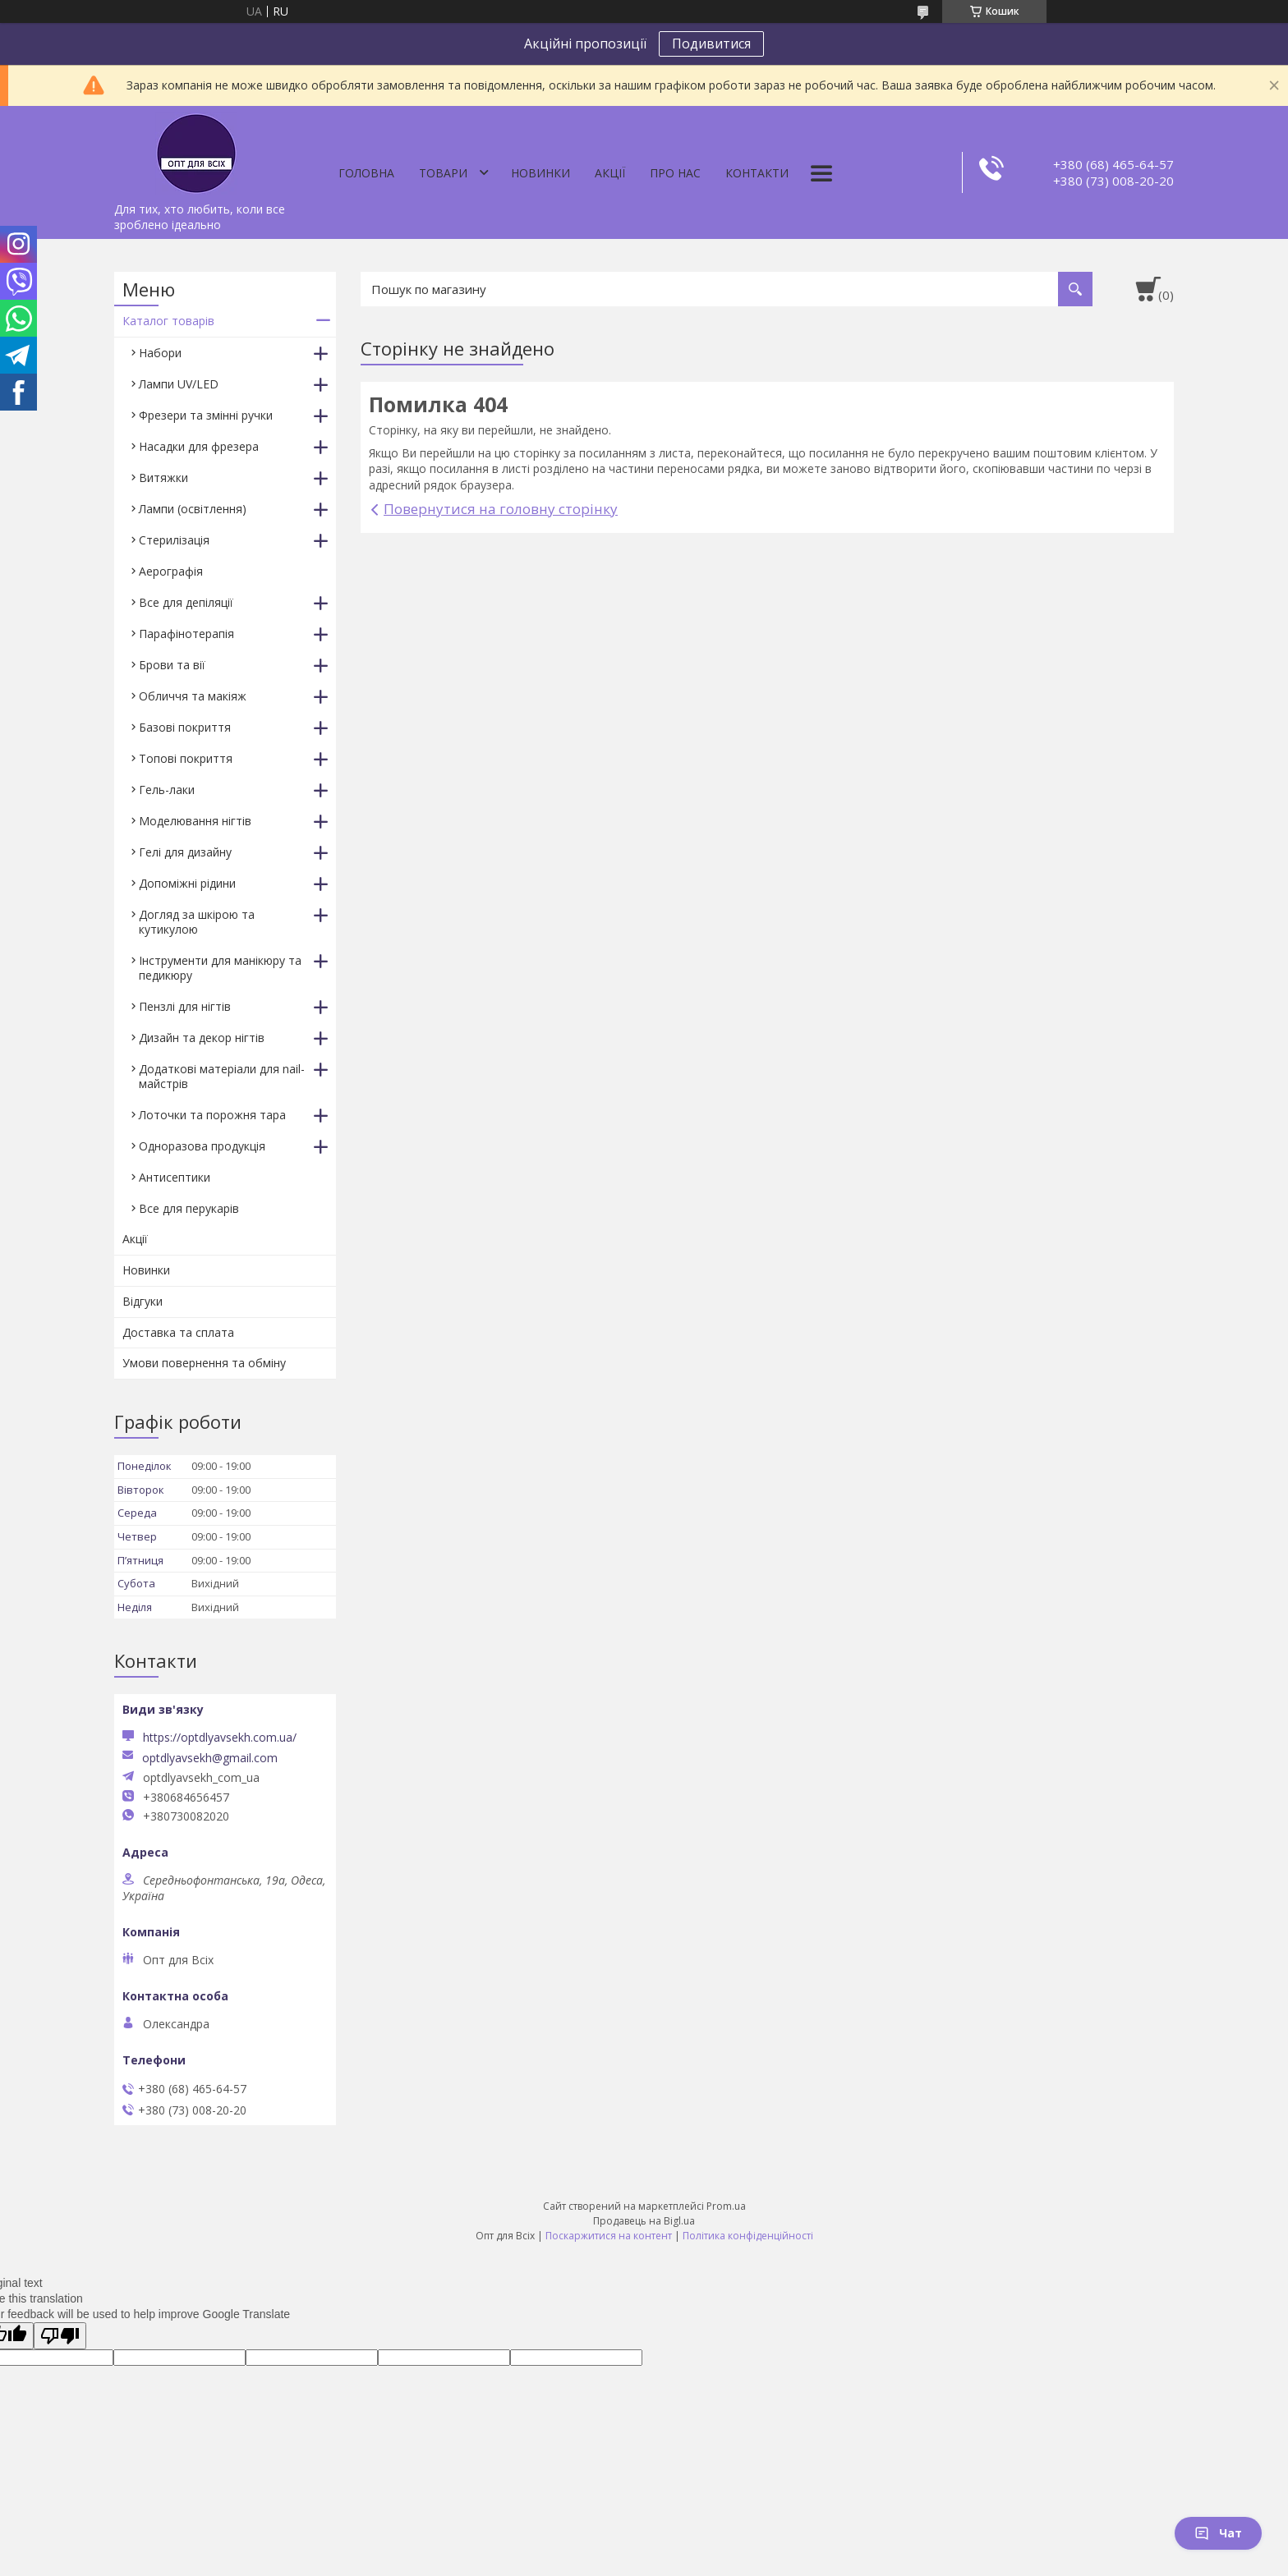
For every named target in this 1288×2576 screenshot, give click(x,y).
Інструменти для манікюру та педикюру (220, 968)
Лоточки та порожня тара (212, 1115)
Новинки (540, 173)
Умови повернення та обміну (204, 1363)
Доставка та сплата (178, 1332)
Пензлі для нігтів (185, 1006)
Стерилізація (174, 540)
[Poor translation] (60, 2335)
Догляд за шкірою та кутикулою (197, 922)
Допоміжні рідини (187, 883)
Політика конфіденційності (748, 2236)
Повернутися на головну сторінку (501, 508)
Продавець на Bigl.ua (644, 2221)
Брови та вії (172, 665)
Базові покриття (185, 727)
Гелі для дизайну (185, 852)
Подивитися (711, 43)
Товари (443, 173)
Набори (160, 352)
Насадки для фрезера (199, 446)
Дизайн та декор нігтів (201, 1037)
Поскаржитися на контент (608, 2236)
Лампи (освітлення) (192, 509)
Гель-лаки (167, 789)
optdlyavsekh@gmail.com (210, 1758)
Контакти (757, 173)
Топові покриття (185, 758)
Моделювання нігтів (195, 821)
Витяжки (163, 477)
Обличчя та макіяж (192, 696)
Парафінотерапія (186, 633)
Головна (366, 173)
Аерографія (171, 571)
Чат (1218, 2533)
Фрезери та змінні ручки (206, 415)
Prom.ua (726, 2206)
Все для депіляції (186, 602)
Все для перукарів (189, 1208)
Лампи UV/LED (178, 384)
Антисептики (174, 1177)
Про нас (675, 173)
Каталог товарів (168, 320)
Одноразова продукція (202, 1146)
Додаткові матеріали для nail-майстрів (222, 1076)
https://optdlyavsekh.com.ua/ (220, 1737)
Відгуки (142, 1301)
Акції (610, 173)
